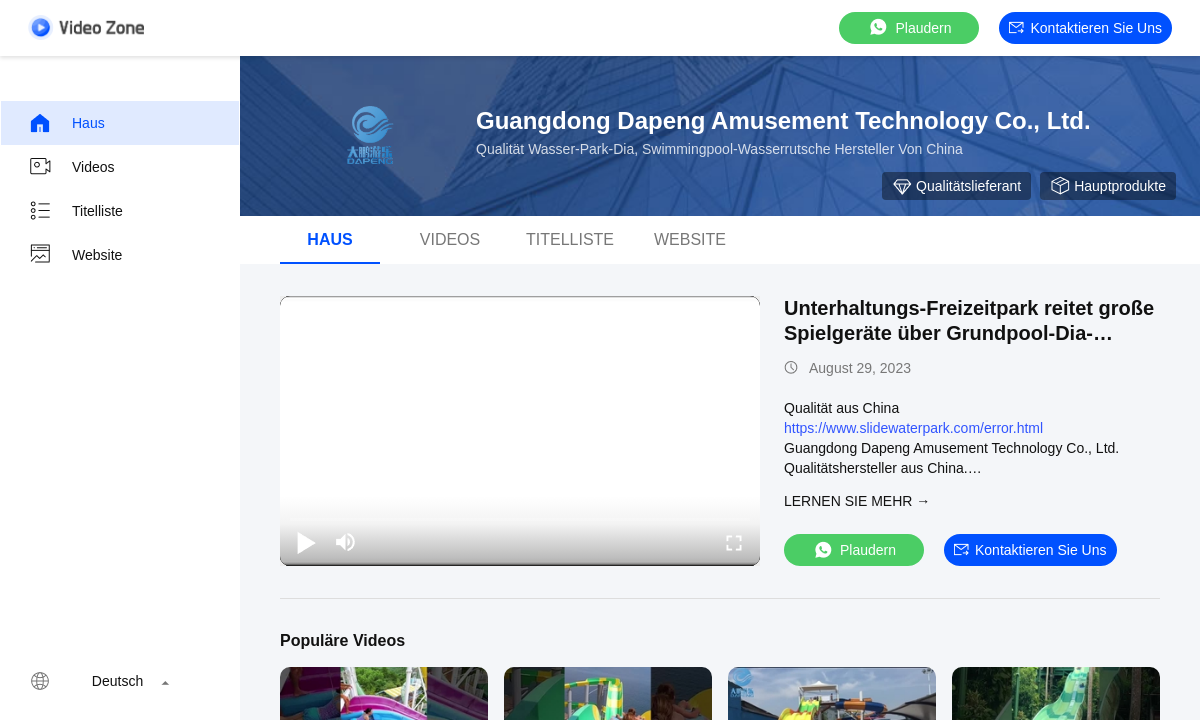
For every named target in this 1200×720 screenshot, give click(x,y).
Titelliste (75, 211)
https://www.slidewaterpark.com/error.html (913, 428)
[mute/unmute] (346, 542)
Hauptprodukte (1108, 186)
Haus (66, 123)
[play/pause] (306, 542)
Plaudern (909, 27)
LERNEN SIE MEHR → (857, 501)
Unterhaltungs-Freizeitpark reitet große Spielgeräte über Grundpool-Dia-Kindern (969, 333)
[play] (520, 431)
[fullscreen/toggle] (734, 542)
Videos (71, 167)
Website (75, 255)
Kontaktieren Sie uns (1085, 28)
